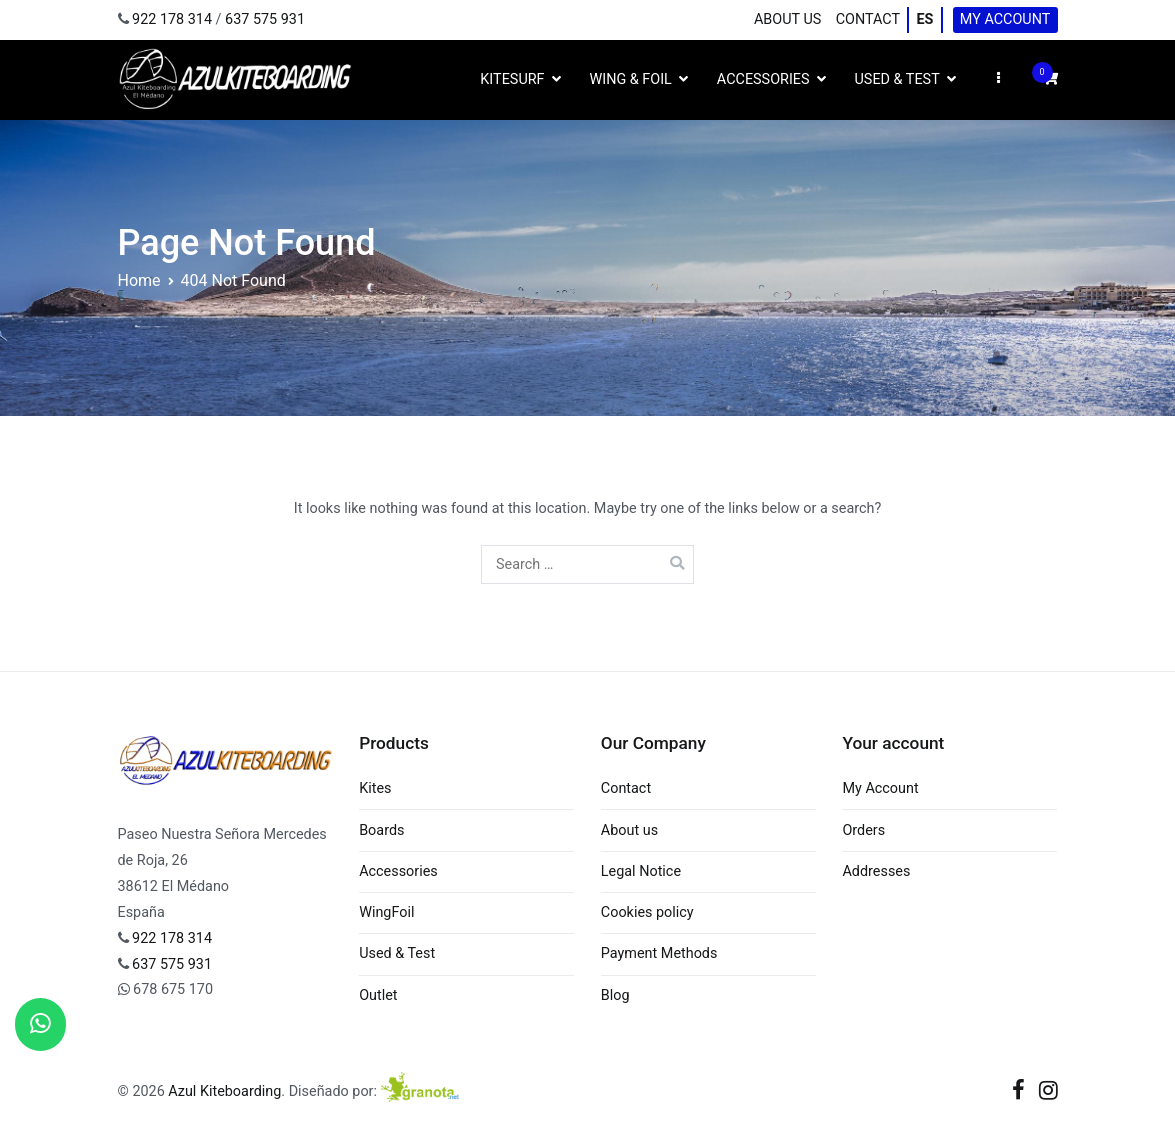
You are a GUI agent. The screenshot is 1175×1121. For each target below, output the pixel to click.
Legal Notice (641, 871)
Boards (381, 830)
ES (924, 19)
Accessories (763, 79)
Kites (375, 788)
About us (787, 19)
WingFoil (386, 912)
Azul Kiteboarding (224, 1091)
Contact (868, 19)
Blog (615, 995)
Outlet (378, 995)
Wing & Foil (631, 79)
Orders (863, 830)
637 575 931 (265, 19)
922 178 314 (172, 19)
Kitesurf (512, 79)
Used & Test (897, 79)
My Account (1005, 19)
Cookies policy (647, 912)
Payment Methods (659, 953)
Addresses (876, 871)
